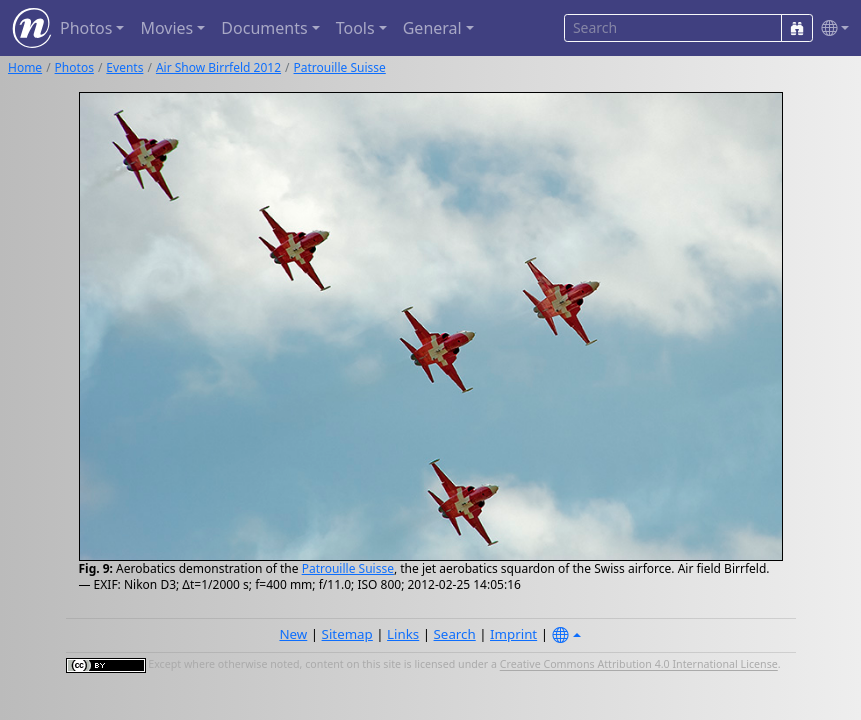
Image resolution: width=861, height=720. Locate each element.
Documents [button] (264, 28)
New (293, 634)
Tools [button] (355, 28)
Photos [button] (86, 28)
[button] (831, 28)
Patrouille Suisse (340, 67)
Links (403, 634)
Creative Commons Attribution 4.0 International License (639, 665)
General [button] (432, 28)
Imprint (513, 634)
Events (124, 67)
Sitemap (347, 634)
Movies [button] (166, 28)
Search (455, 634)
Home (25, 67)
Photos (74, 67)
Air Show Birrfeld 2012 (218, 67)
